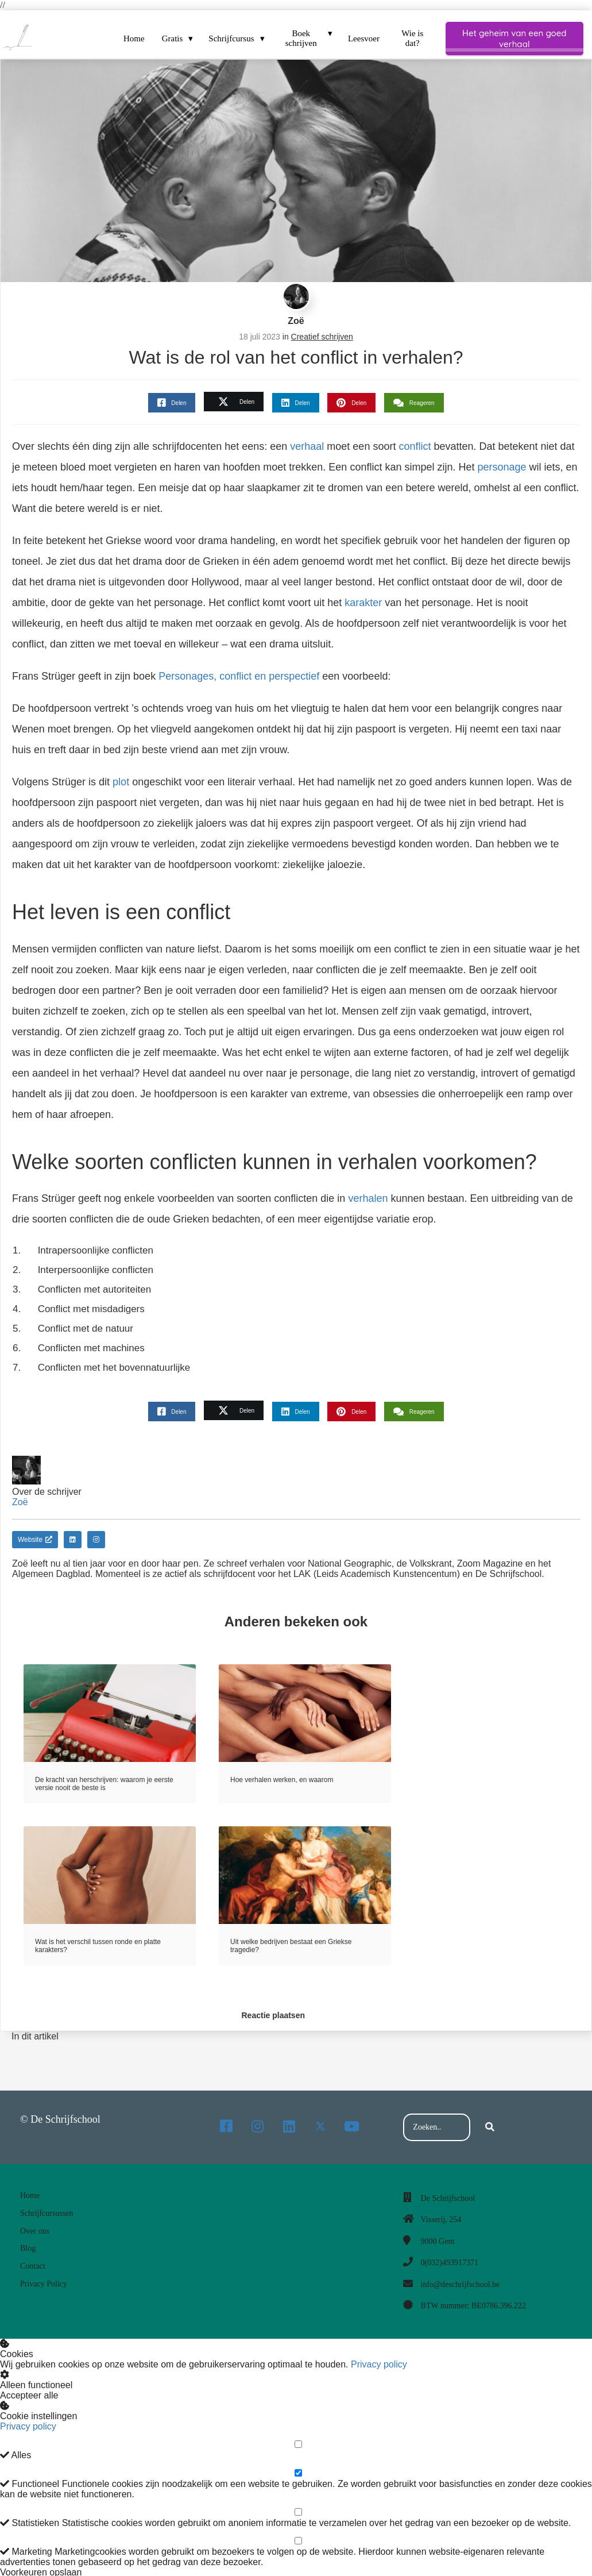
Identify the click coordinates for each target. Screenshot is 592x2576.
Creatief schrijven (322, 336)
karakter (363, 602)
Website (35, 1540)
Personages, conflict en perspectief (240, 676)
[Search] (490, 2127)
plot (121, 782)
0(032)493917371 (449, 2262)
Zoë (296, 321)
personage (501, 467)
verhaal (307, 446)
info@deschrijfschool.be (460, 2284)
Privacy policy (379, 2364)
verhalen (368, 1198)
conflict (414, 446)
